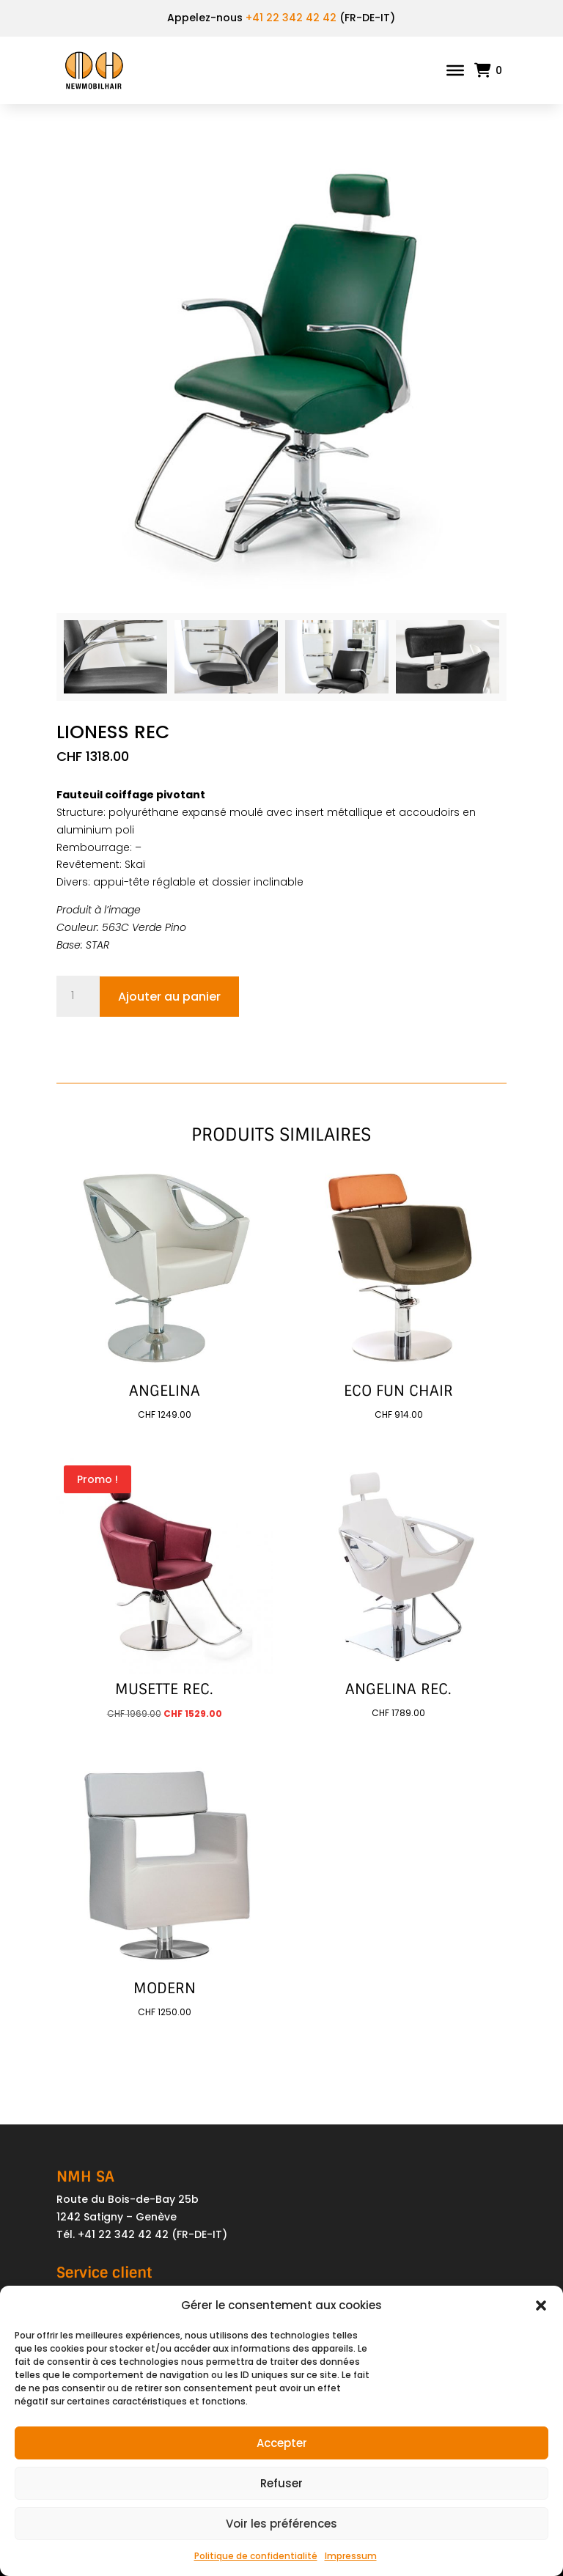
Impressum (351, 2556)
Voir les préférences (281, 2523)
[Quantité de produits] (78, 996)
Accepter (282, 2443)
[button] (541, 2305)
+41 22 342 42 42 (291, 17)
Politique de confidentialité (255, 2556)
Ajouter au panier (169, 996)
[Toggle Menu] (455, 70)
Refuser (281, 2483)
